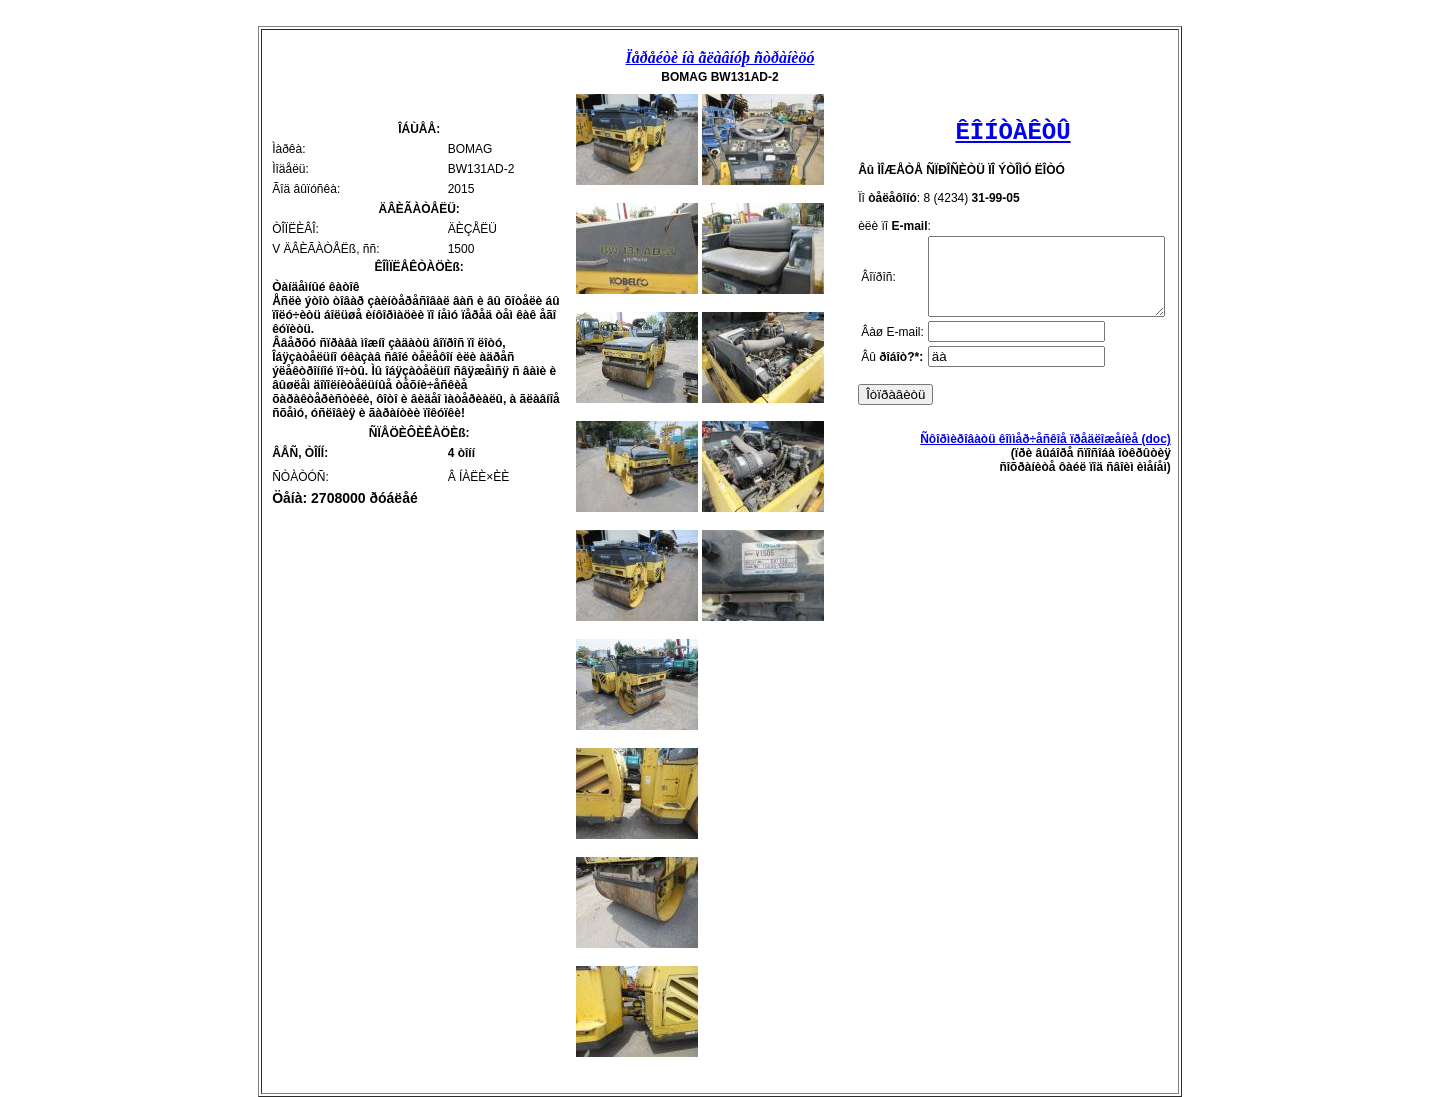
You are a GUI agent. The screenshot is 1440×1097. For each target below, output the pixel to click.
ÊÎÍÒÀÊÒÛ (1012, 132)
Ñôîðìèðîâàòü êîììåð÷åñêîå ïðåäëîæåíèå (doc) (1059, 454)
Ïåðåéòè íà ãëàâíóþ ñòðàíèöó (720, 57)
